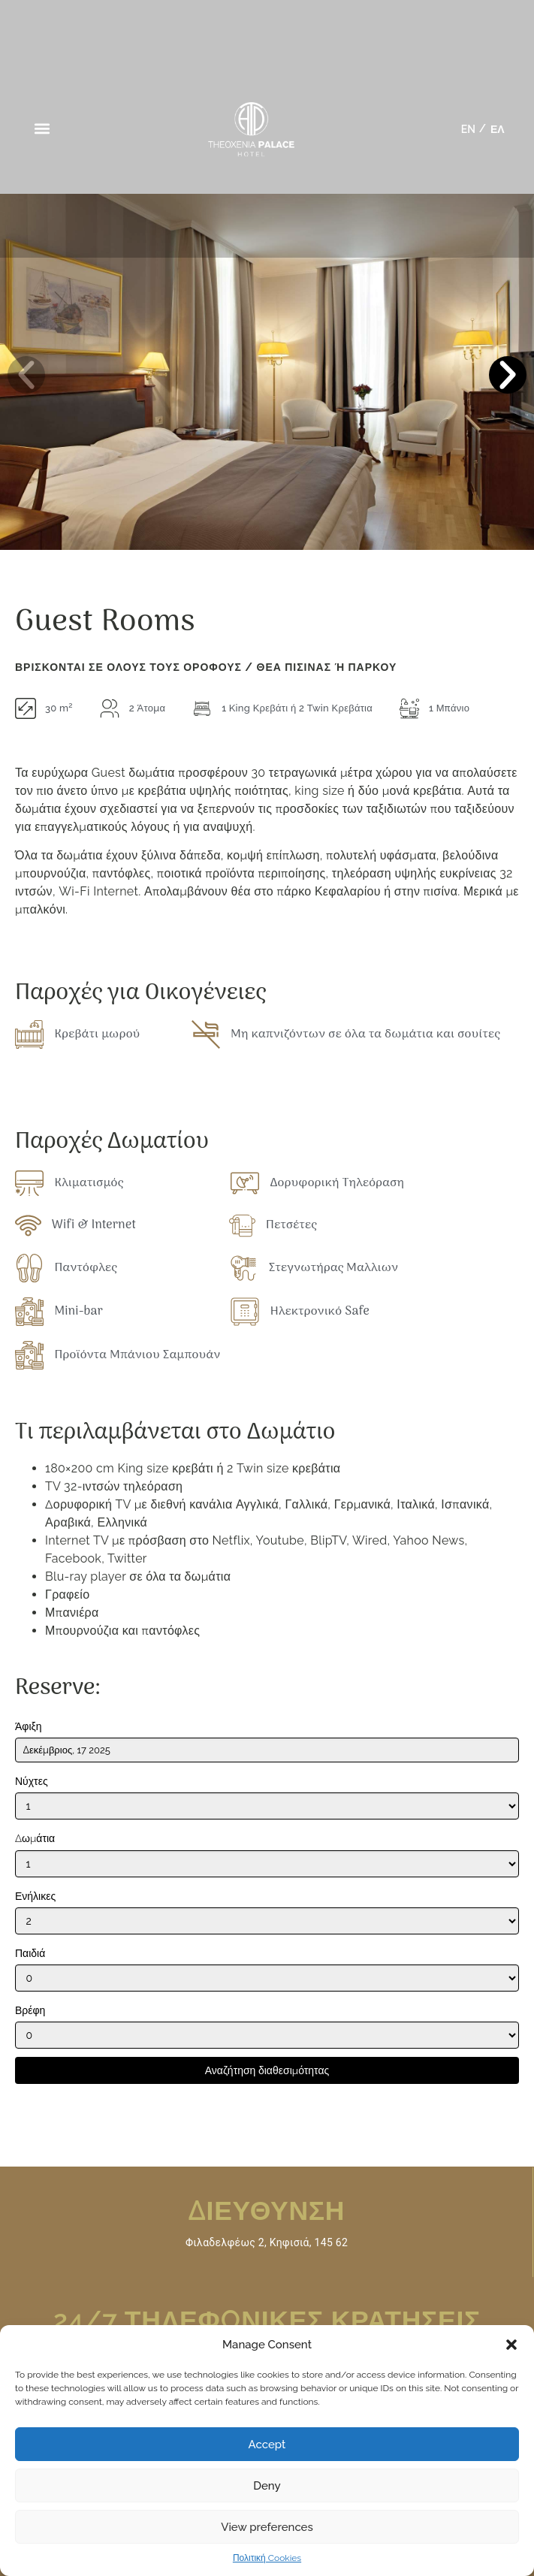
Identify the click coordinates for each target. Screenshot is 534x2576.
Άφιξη (28, 1726)
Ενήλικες (35, 1895)
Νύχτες (31, 1781)
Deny (266, 2486)
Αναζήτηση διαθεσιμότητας (267, 2070)
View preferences (267, 2527)
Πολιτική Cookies (267, 2558)
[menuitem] (468, 129)
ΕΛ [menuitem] (497, 129)
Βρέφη (30, 2010)
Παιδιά (30, 1953)
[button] (511, 2344)
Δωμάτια (35, 1838)
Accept (267, 2444)
